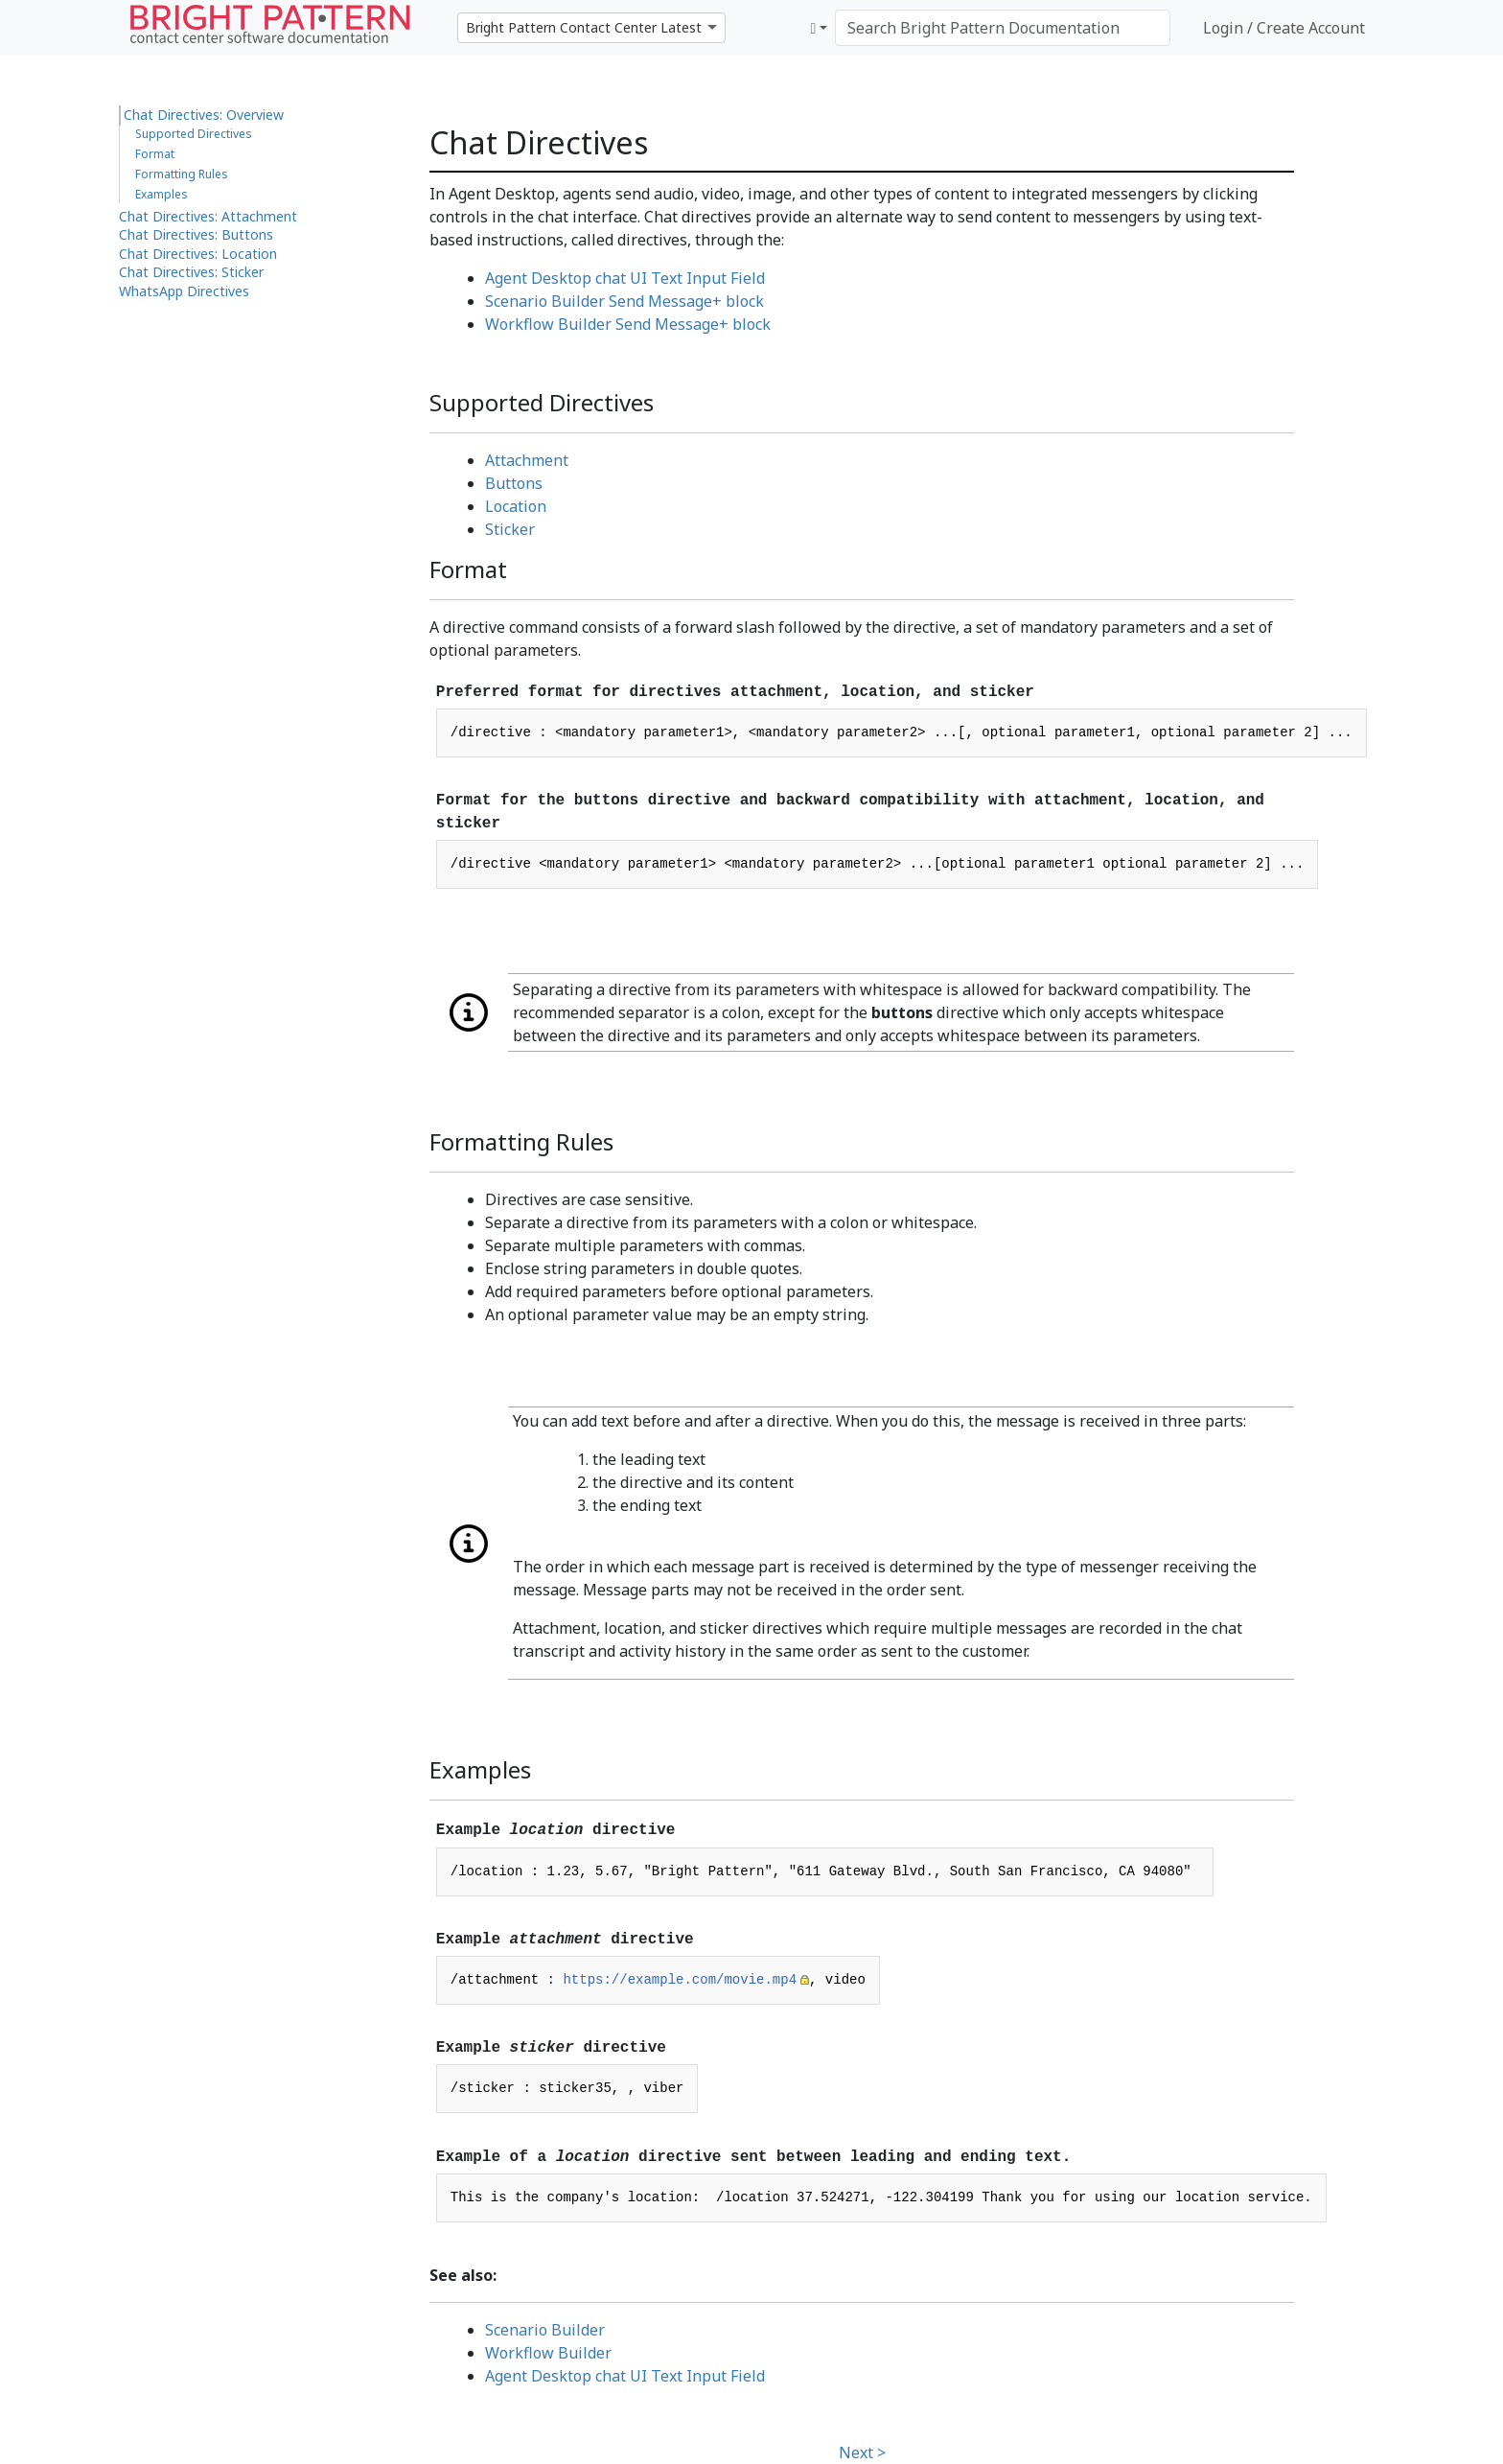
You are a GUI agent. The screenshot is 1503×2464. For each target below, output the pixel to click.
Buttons (514, 483)
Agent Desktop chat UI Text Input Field (625, 278)
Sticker (510, 529)
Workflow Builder (548, 2352)
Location (515, 506)
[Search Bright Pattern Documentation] (1002, 28)
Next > (862, 2452)
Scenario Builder (545, 2329)
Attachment (526, 460)
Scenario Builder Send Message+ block (624, 301)
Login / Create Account (1284, 27)
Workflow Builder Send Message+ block (628, 324)
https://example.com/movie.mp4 (680, 1979)
